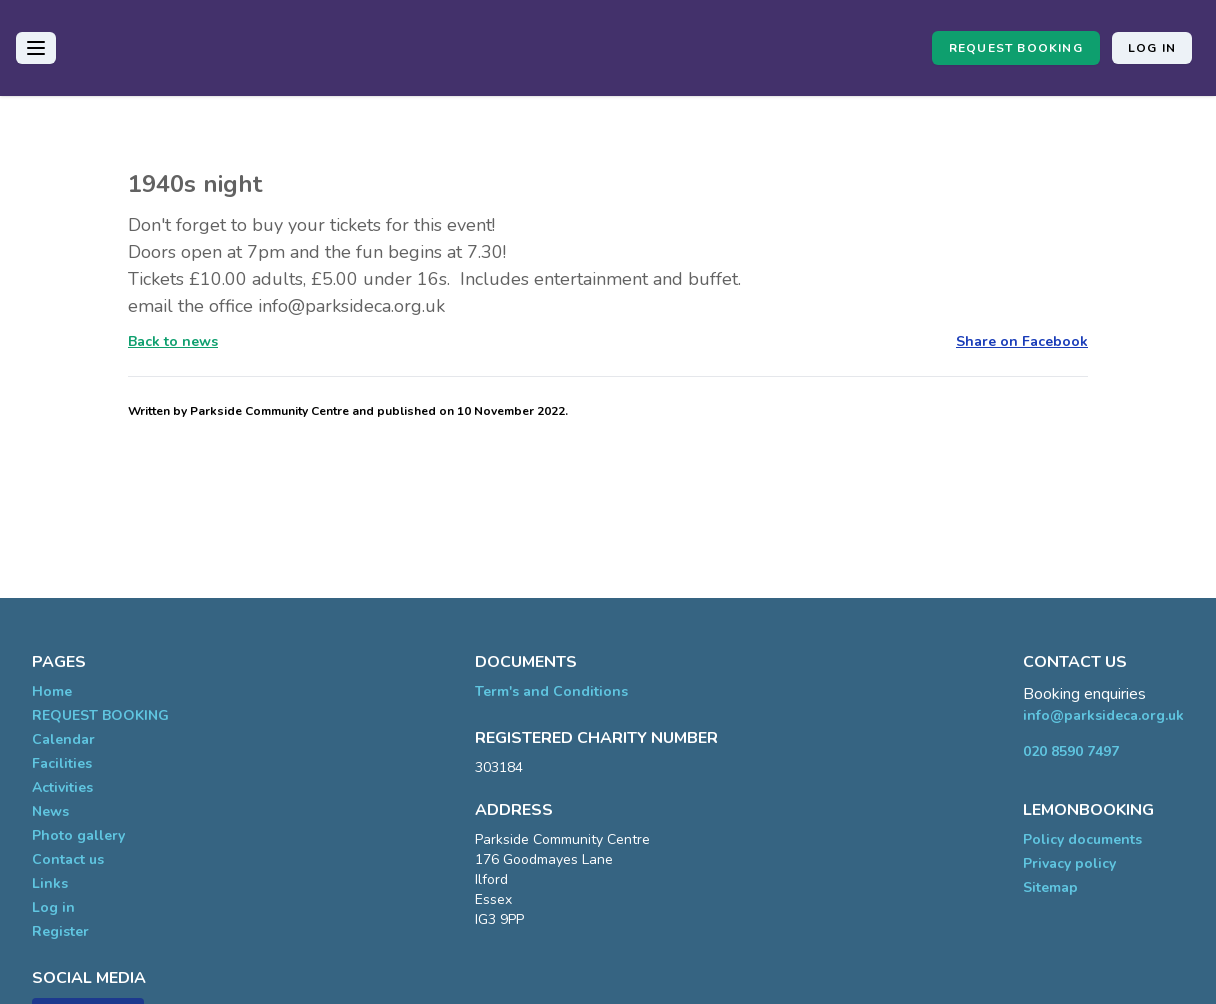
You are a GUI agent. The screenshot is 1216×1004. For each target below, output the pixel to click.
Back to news (173, 341)
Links (50, 883)
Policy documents (1082, 839)
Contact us (68, 859)
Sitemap (1050, 887)
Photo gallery (78, 835)
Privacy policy (1069, 863)
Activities (62, 787)
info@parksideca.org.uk (1103, 715)
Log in (1152, 48)
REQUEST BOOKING (1016, 48)
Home (52, 691)
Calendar (63, 739)
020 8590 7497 (1071, 751)
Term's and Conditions (551, 691)
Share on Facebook (1022, 341)
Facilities (62, 763)
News (50, 811)
